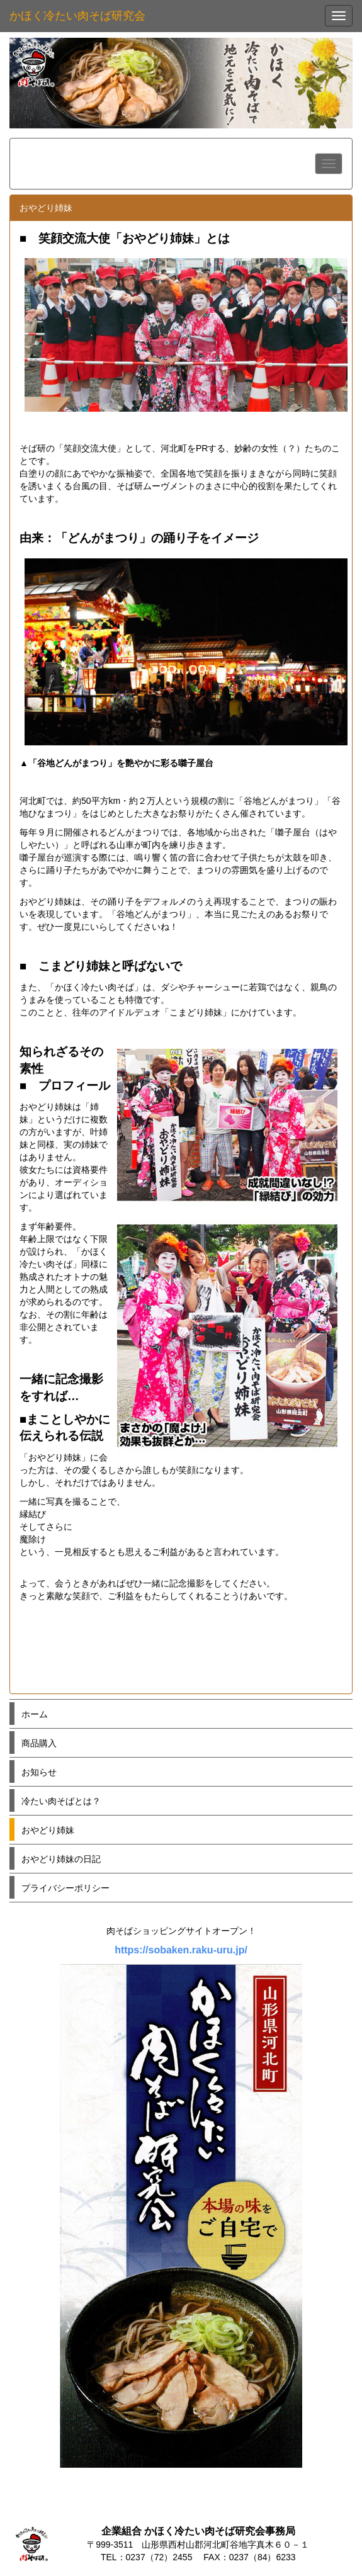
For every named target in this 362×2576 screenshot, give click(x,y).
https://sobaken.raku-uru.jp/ (181, 1950)
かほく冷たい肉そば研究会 (77, 15)
